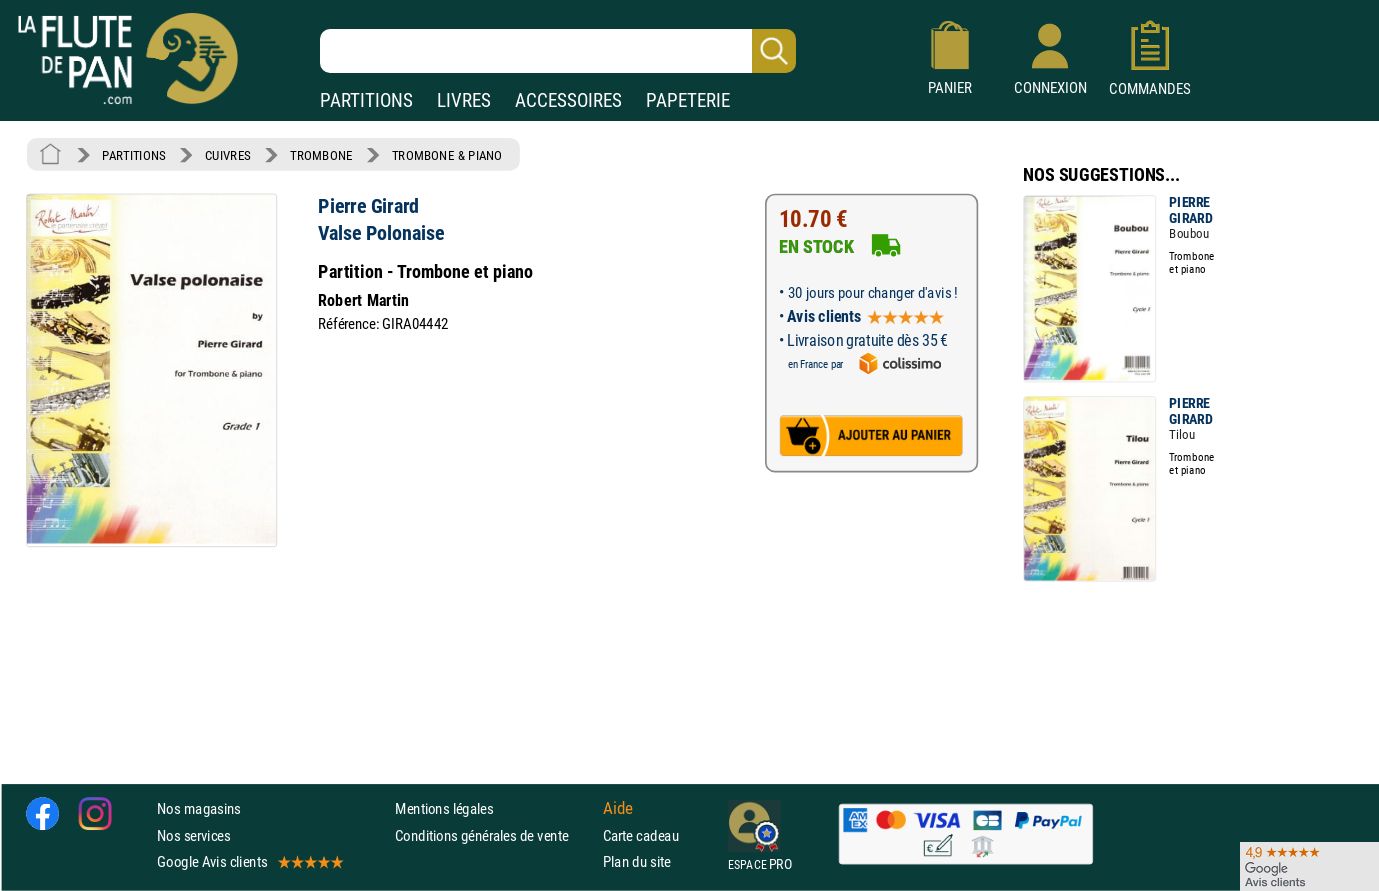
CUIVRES (228, 155)
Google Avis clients (249, 861)
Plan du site (637, 861)
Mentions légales (444, 809)
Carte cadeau (641, 835)
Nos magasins (199, 809)
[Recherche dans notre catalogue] (558, 51)
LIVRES (464, 100)
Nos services (193, 835)
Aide (618, 809)
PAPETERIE (688, 100)
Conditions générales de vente (494, 835)
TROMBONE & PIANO (447, 155)
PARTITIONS (366, 100)
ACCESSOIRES (568, 100)
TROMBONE (321, 155)
